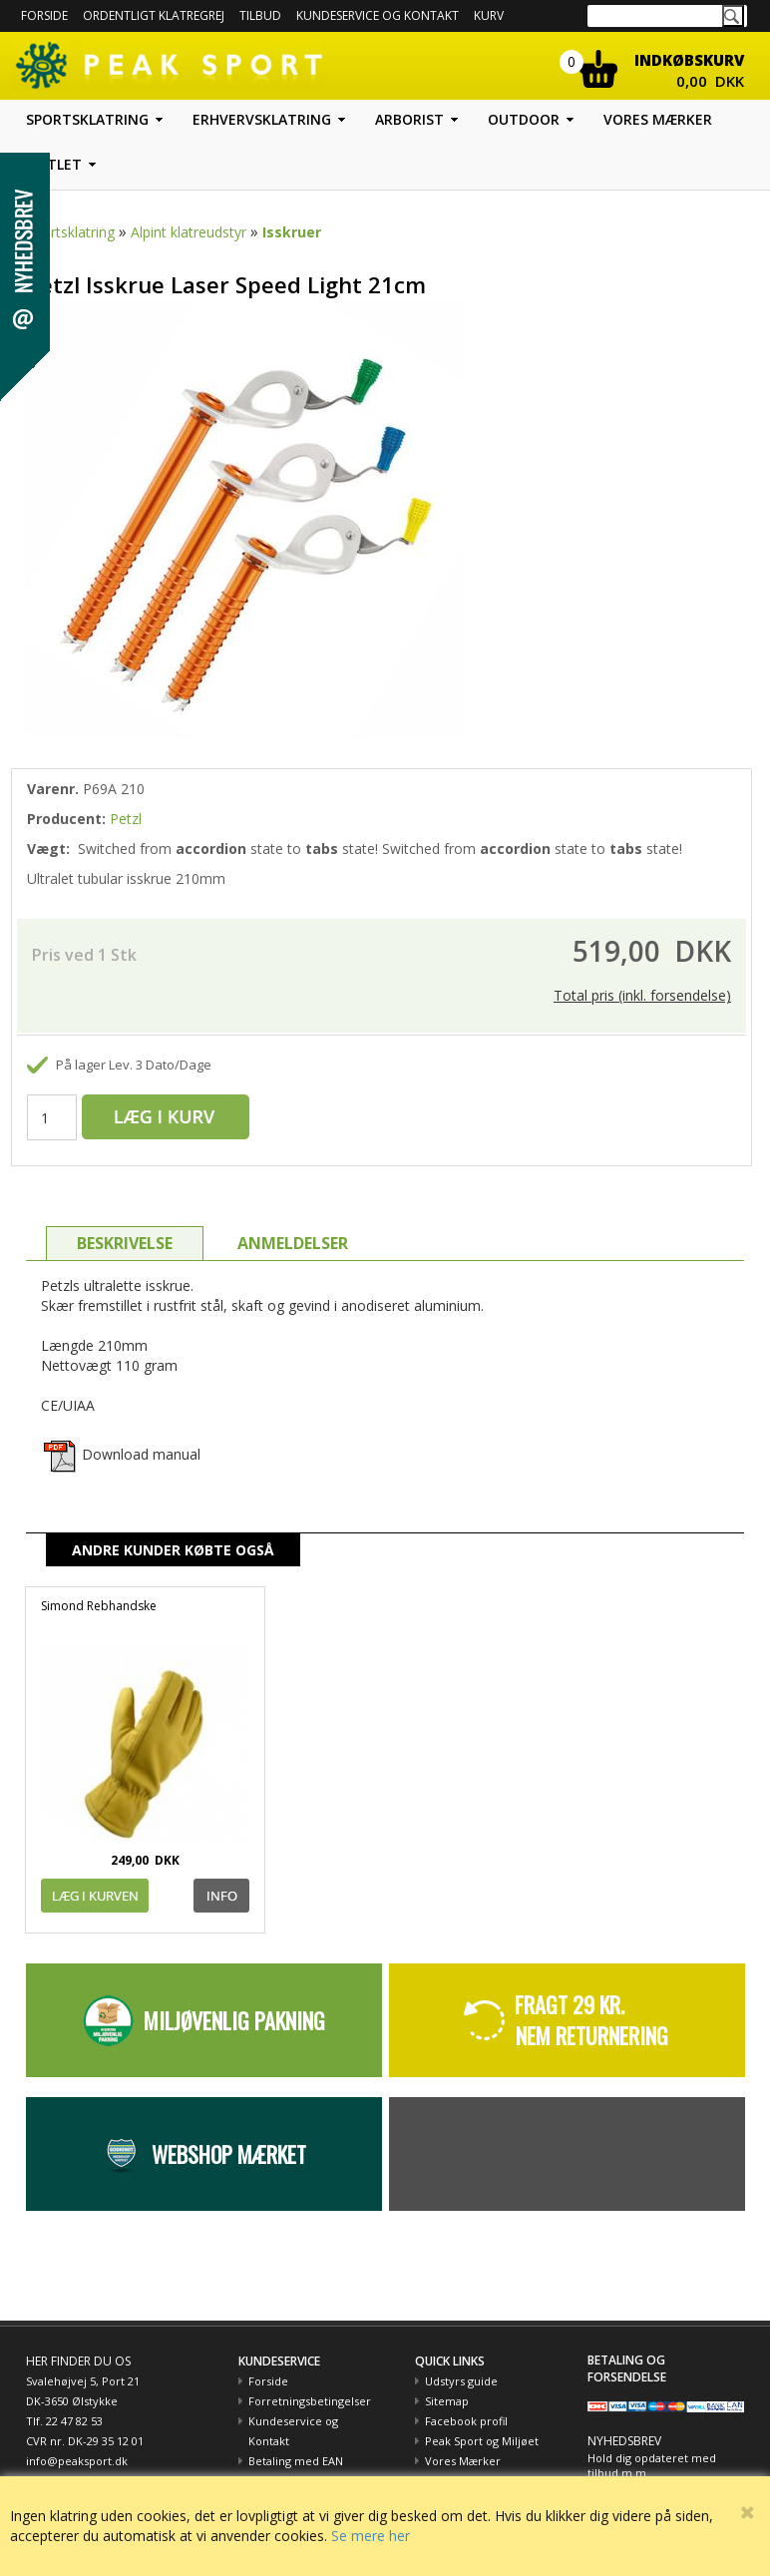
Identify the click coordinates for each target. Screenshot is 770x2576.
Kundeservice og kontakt (377, 15)
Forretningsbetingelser (309, 2400)
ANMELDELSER (292, 1243)
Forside (44, 15)
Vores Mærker (463, 2460)
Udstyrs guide (461, 2380)
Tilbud (260, 15)
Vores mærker (657, 119)
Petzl (126, 818)
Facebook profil (466, 2420)
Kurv (489, 15)
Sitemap (447, 2400)
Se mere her (370, 2535)
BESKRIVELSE (125, 1243)
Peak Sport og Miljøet (482, 2440)
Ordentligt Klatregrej (153, 15)
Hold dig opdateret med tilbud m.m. (651, 2465)
